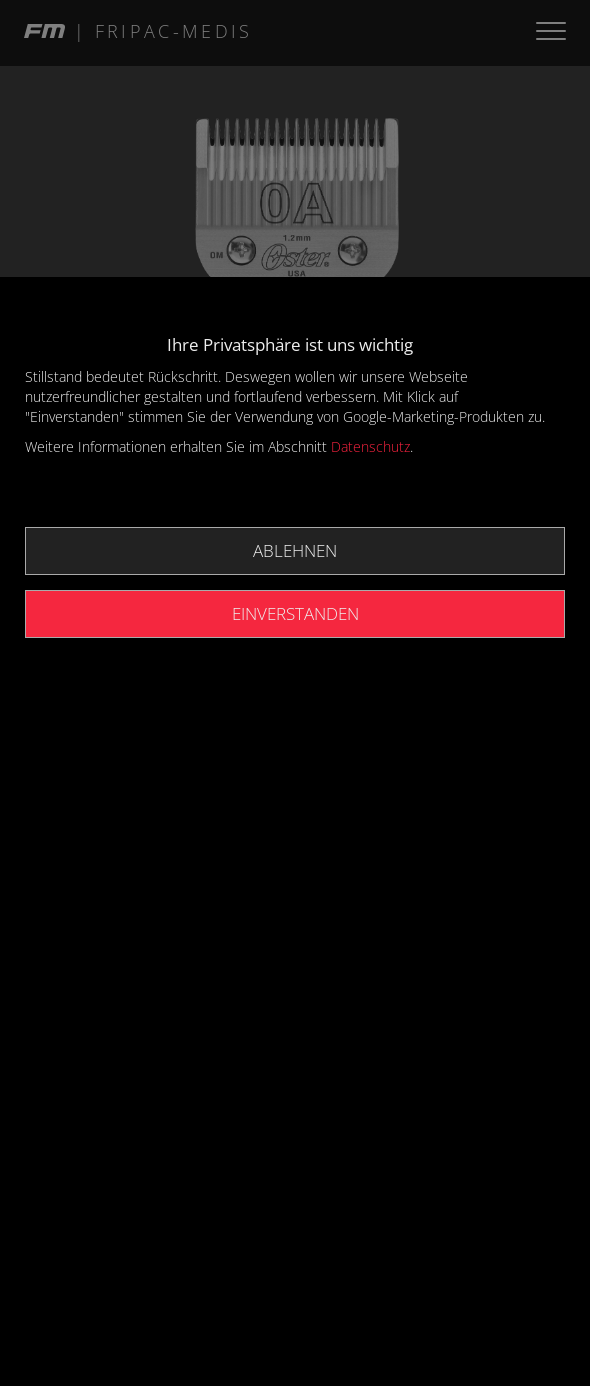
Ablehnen (295, 550)
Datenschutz (370, 446)
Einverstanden (295, 613)
